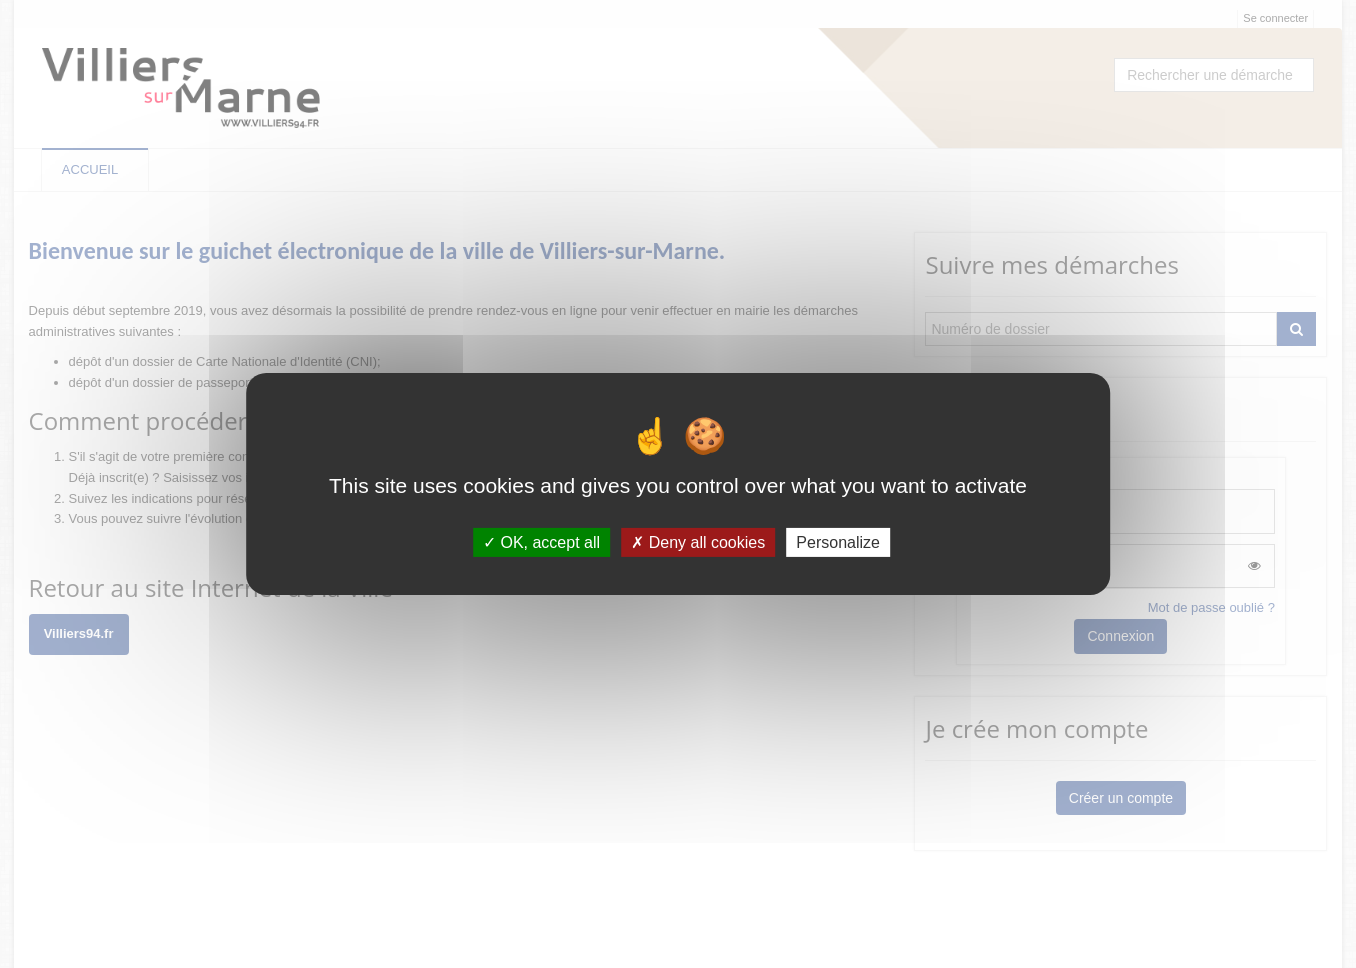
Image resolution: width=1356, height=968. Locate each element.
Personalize (838, 542)
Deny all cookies (698, 542)
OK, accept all (541, 542)
